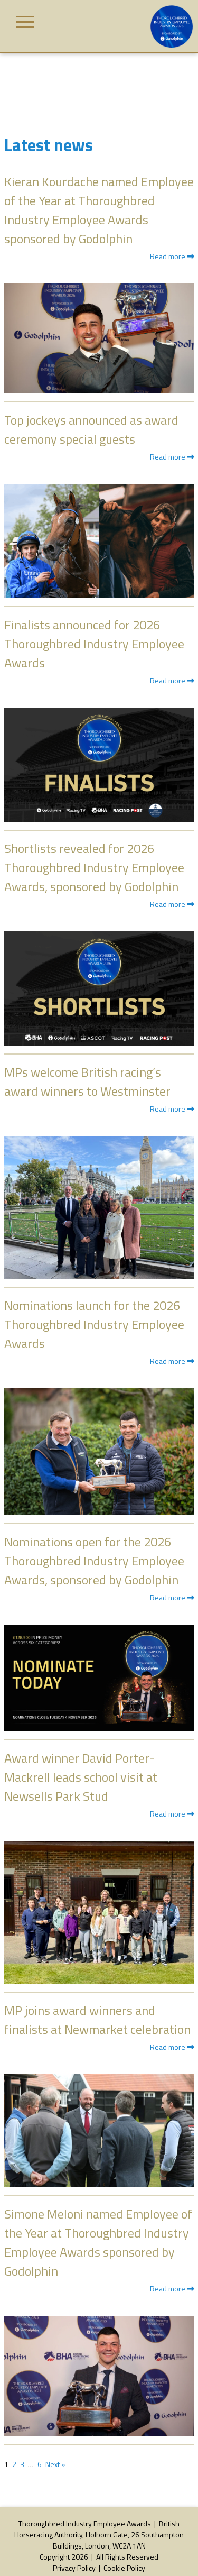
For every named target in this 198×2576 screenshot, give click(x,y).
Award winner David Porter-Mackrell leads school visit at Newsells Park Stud (80, 1776)
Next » (55, 2464)
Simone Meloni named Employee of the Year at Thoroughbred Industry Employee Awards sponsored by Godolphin (98, 2242)
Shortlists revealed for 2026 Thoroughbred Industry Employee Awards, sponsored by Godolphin (94, 867)
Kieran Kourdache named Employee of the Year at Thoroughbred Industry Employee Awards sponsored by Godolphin (99, 210)
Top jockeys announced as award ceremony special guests (91, 429)
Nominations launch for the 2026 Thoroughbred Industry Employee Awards (94, 1324)
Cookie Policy (124, 2567)
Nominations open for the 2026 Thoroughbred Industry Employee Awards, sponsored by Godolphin (94, 1560)
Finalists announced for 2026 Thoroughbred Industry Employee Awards (94, 643)
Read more (172, 256)
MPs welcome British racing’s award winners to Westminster (87, 1081)
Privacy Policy (74, 2567)
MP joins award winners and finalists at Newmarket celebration (97, 2020)
